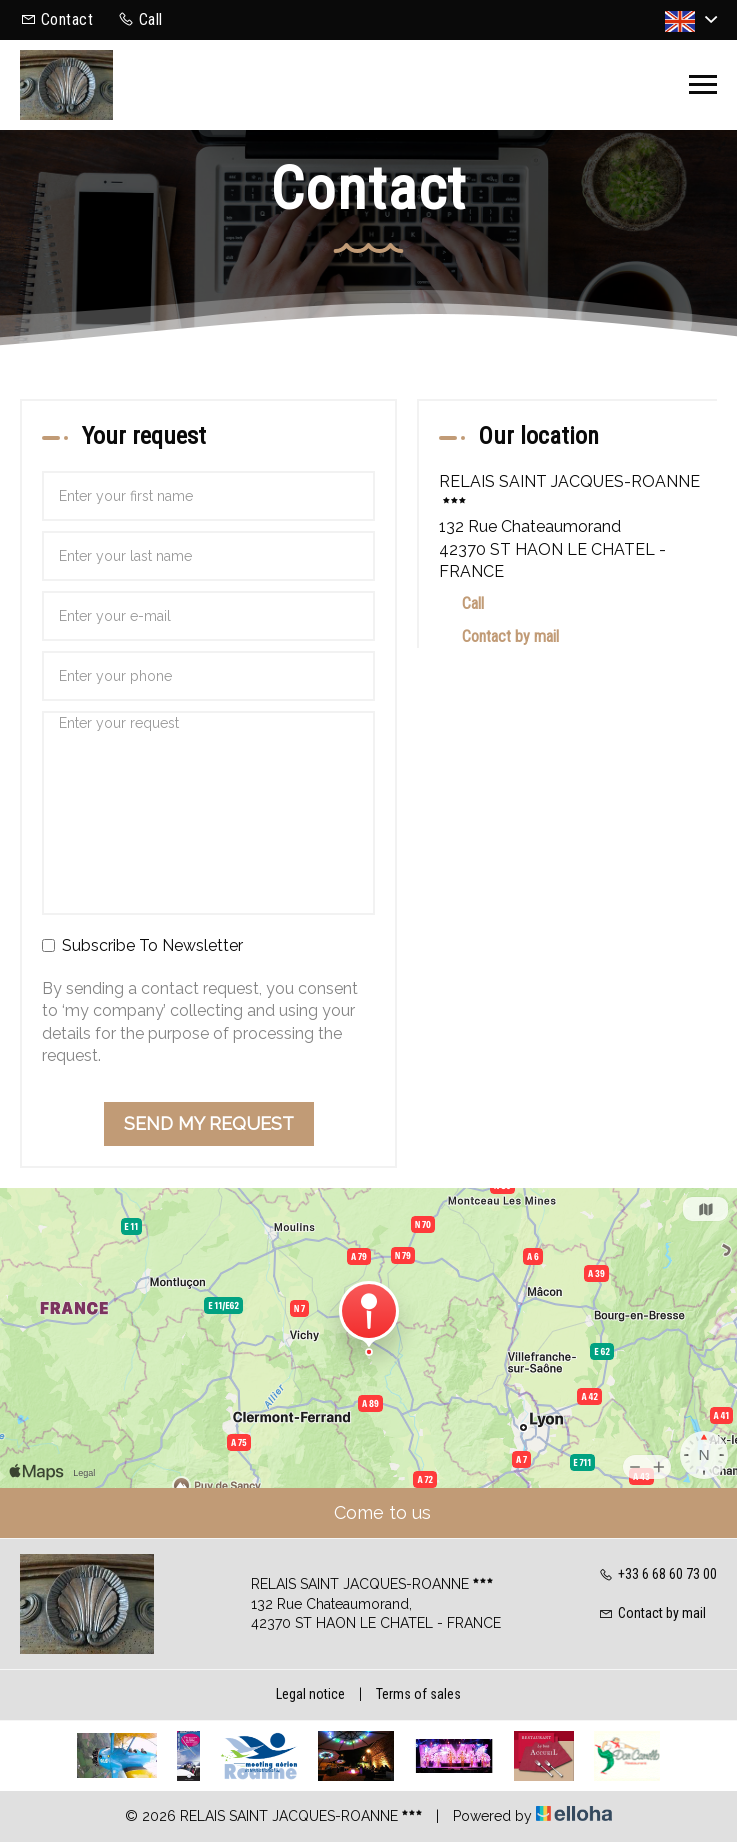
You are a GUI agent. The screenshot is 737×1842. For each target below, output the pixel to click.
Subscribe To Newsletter (142, 945)
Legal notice (310, 1694)
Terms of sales (418, 1694)
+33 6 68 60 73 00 (658, 1574)
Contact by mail (510, 636)
